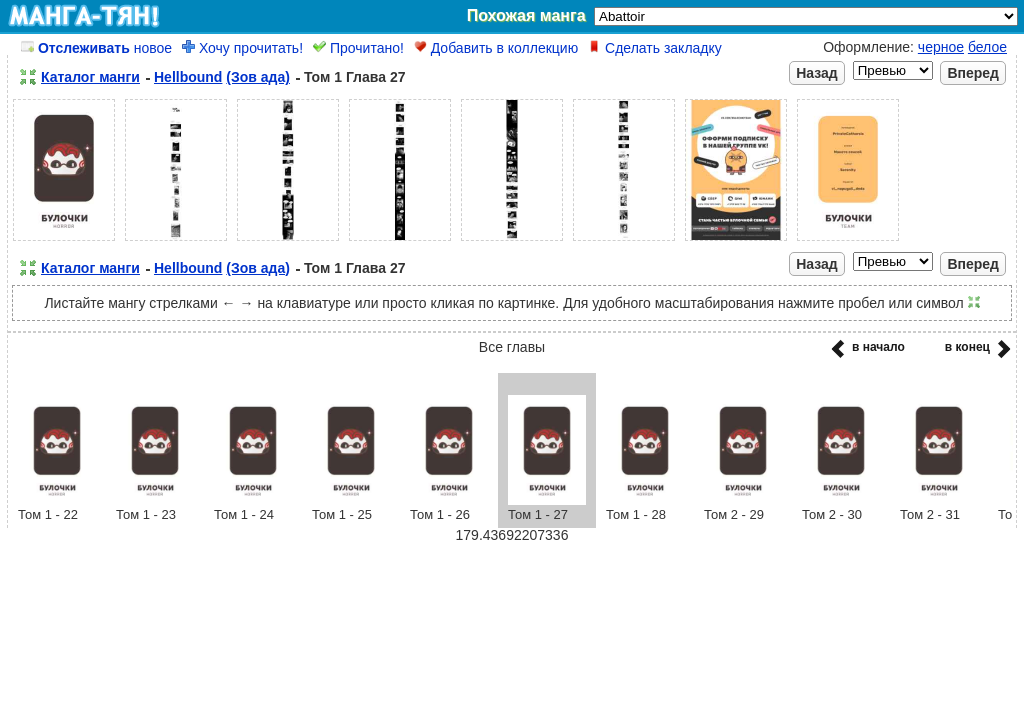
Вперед (973, 73)
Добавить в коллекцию (496, 48)
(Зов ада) (258, 77)
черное (941, 47)
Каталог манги (90, 77)
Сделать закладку (655, 48)
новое (96, 48)
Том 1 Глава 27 (355, 77)
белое (987, 47)
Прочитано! (358, 48)
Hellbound (188, 77)
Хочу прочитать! (242, 48)
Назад (817, 73)
